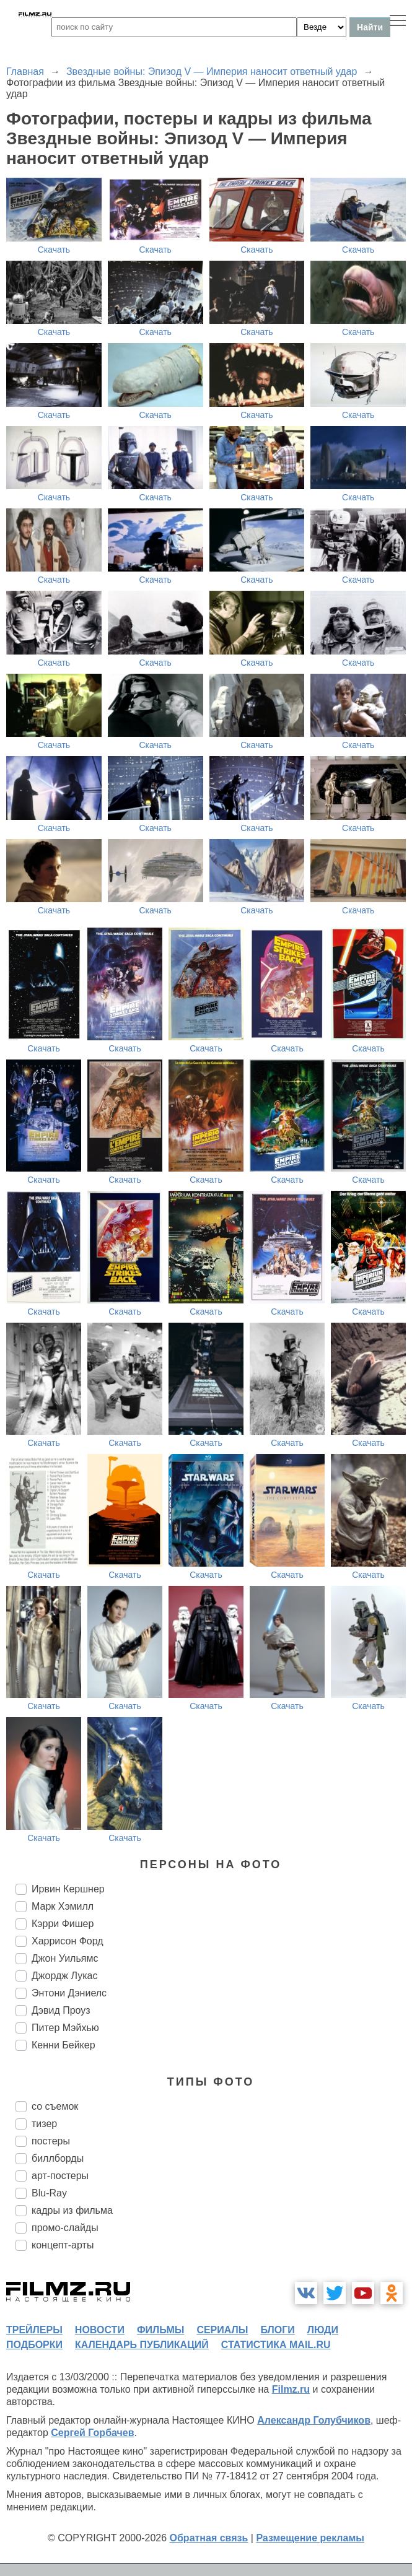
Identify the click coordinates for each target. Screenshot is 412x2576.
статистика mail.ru (276, 2344)
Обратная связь (209, 2538)
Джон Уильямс (65, 1958)
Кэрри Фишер (63, 1923)
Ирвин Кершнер (68, 1889)
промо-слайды (65, 2227)
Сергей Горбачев (92, 2432)
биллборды (58, 2158)
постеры (51, 2141)
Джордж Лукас (64, 1975)
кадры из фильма (72, 2210)
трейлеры (34, 2330)
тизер (44, 2123)
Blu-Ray (49, 2193)
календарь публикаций (142, 2344)
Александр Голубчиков (313, 2420)
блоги (277, 2330)
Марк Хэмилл (63, 1906)
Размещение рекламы (310, 2538)
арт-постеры (60, 2175)
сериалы (222, 2330)
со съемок (55, 2106)
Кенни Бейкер (63, 2045)
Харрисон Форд (67, 1941)
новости (100, 2330)
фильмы (160, 2330)
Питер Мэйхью (65, 2027)
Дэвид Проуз (61, 2010)
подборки (34, 2344)
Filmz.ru (291, 2389)
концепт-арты (63, 2245)
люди (322, 2330)
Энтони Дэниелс (69, 1993)
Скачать (54, 250)
